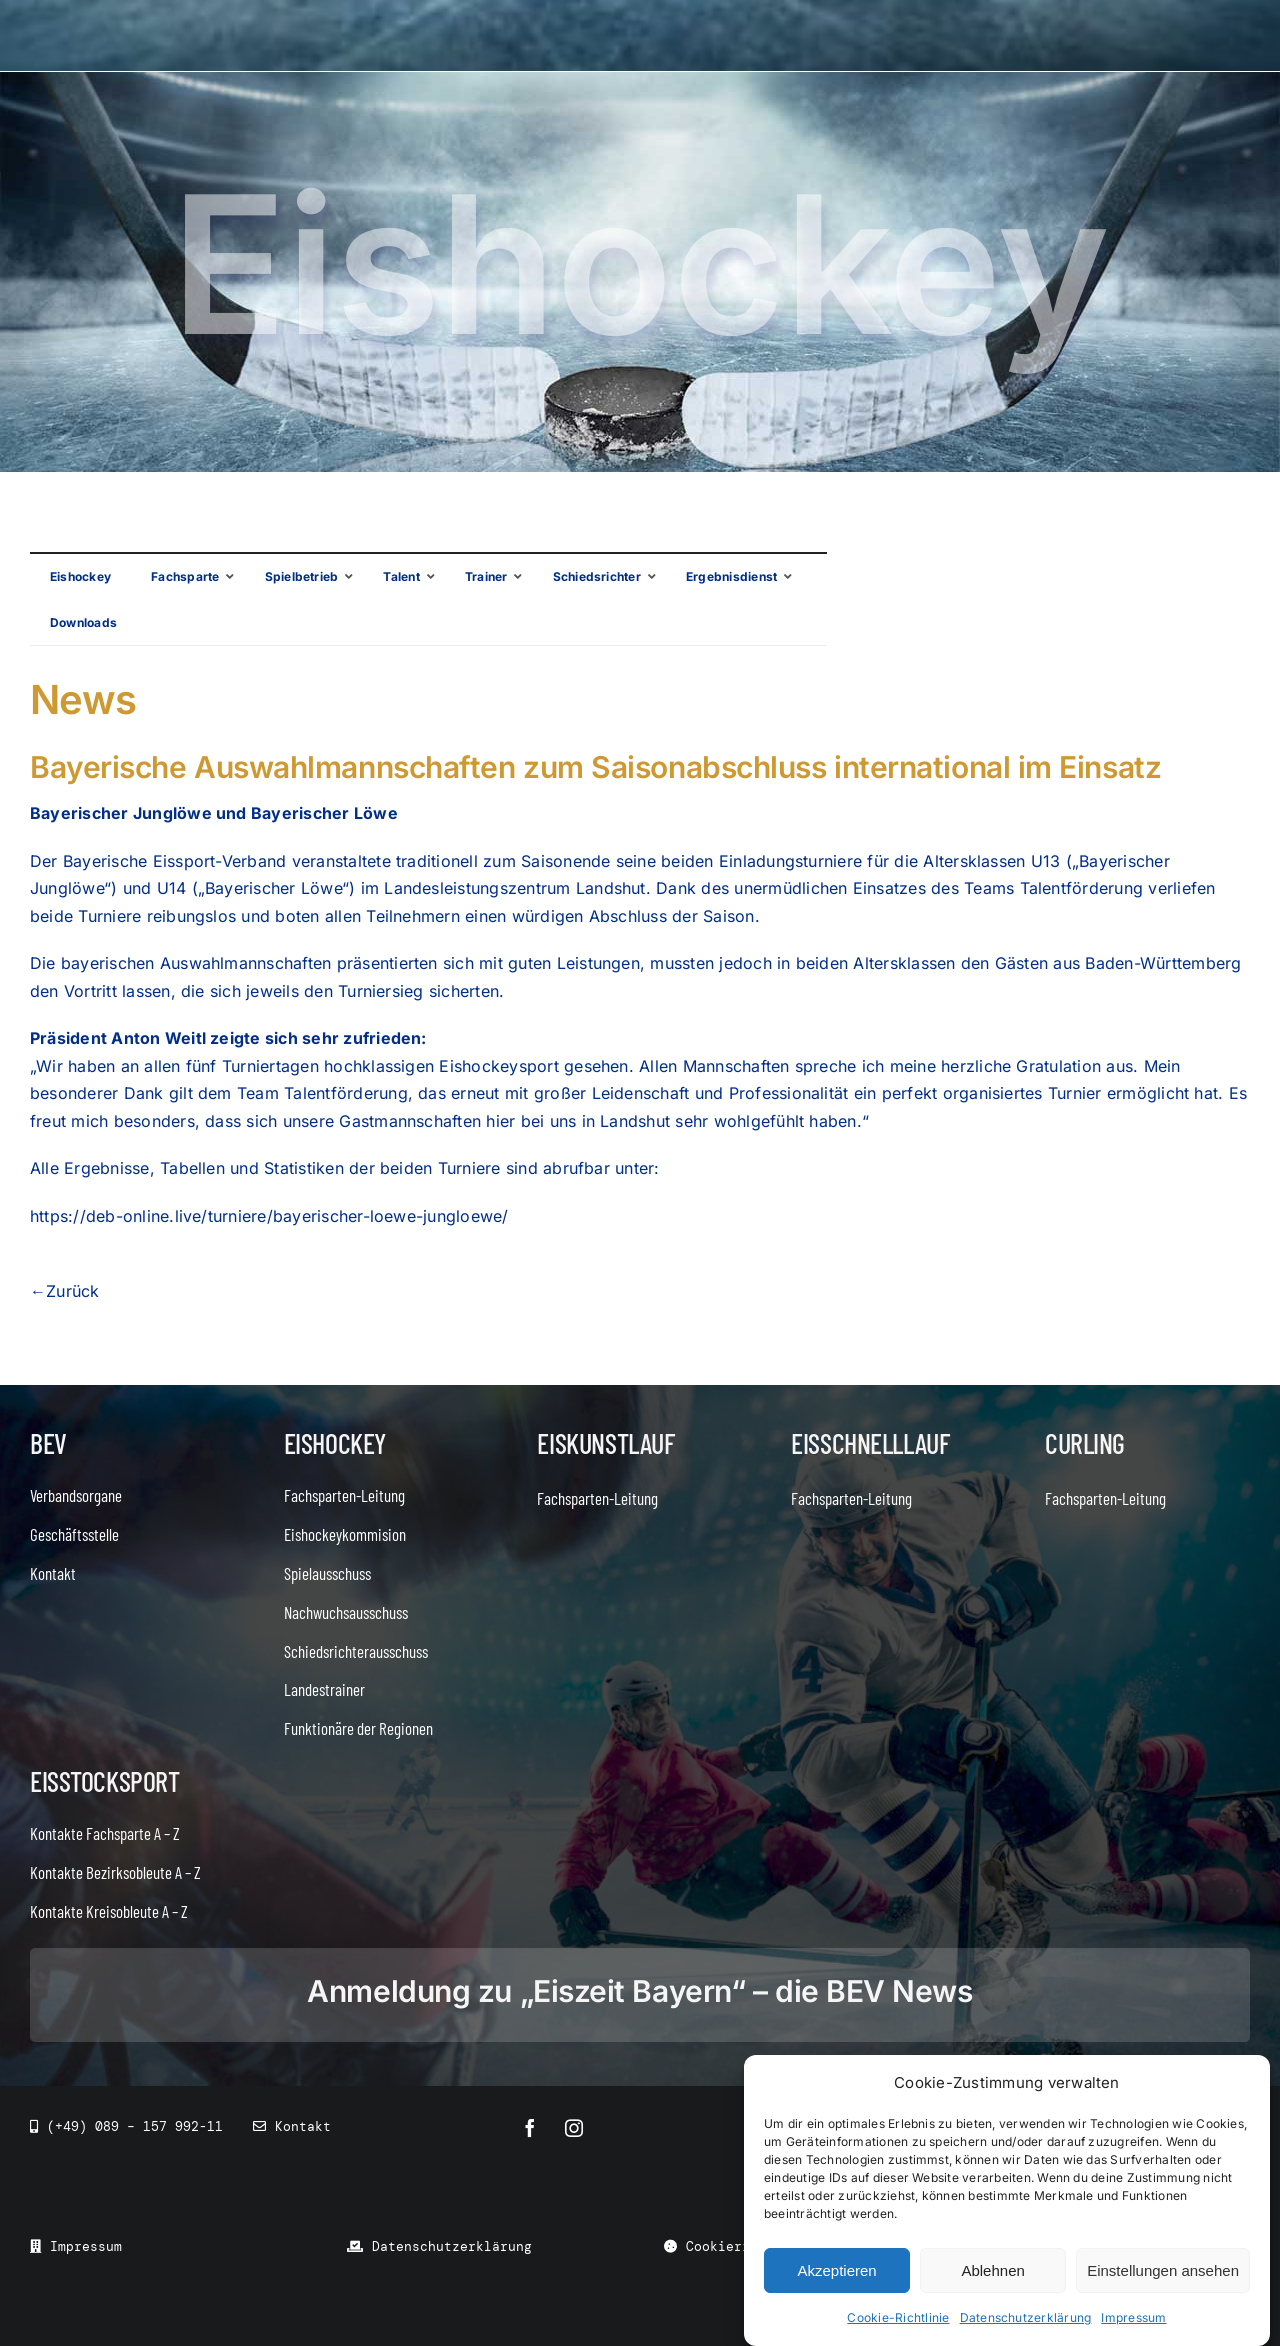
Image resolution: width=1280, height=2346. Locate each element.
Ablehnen (992, 2270)
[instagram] (574, 2128)
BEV (48, 1443)
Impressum (1133, 2317)
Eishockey (335, 1443)
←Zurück (65, 1291)
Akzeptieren (836, 2270)
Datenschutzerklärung (1026, 2317)
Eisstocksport (105, 1781)
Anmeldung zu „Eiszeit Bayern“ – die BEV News (639, 1991)
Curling (1085, 1443)
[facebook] (530, 2128)
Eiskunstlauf (605, 1443)
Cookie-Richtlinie (898, 2317)
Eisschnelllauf (870, 1443)
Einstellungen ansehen (1163, 2270)
